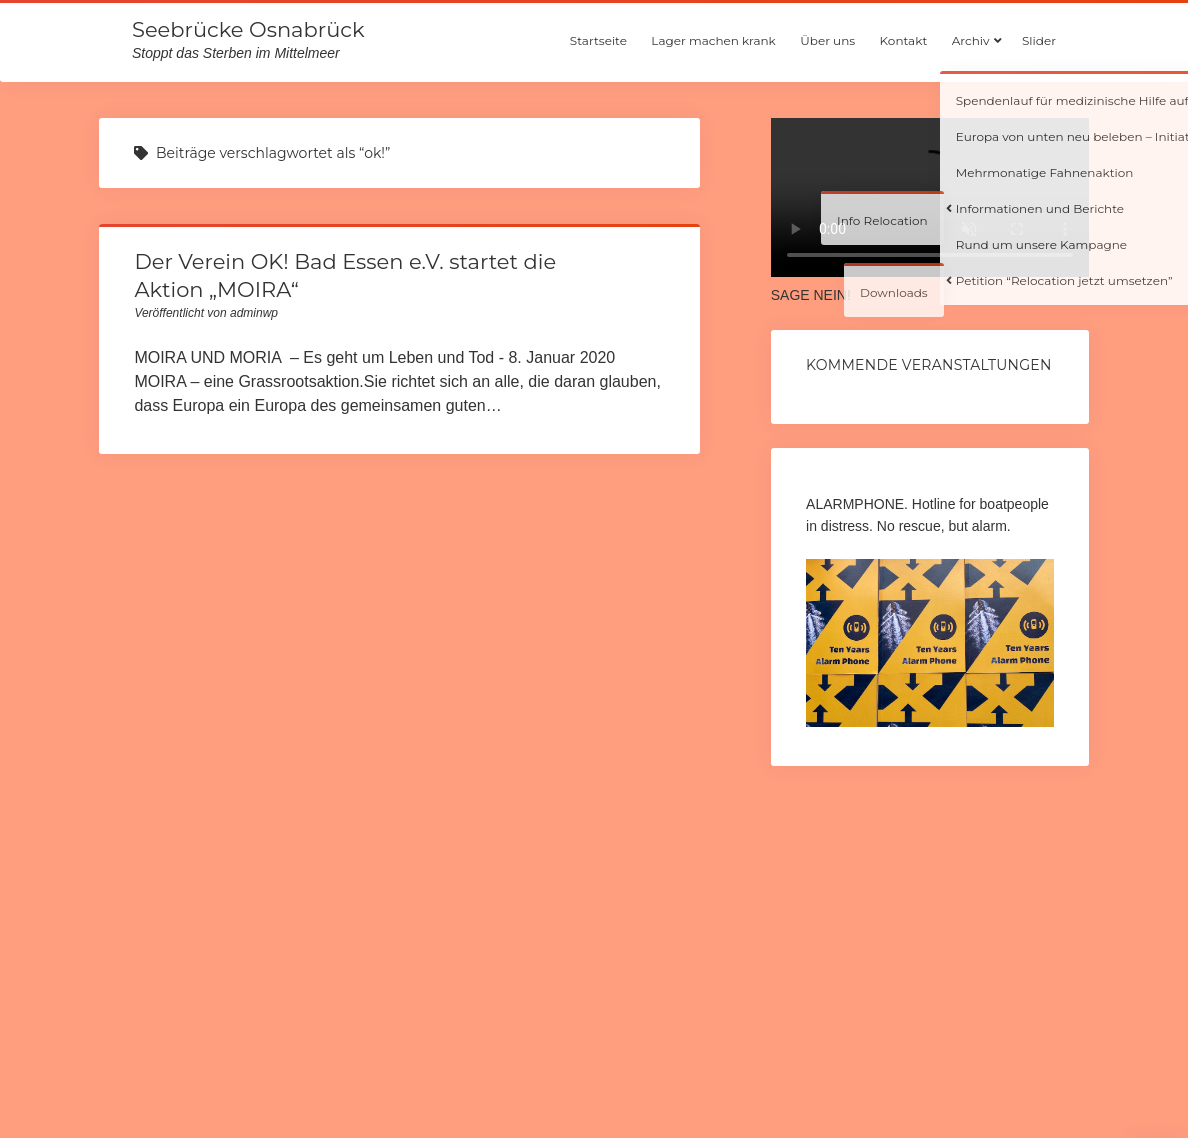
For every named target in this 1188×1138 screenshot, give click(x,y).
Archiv (971, 40)
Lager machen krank (713, 40)
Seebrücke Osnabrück (248, 29)
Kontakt (904, 40)
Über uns (827, 40)
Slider (1039, 40)
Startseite (598, 40)
